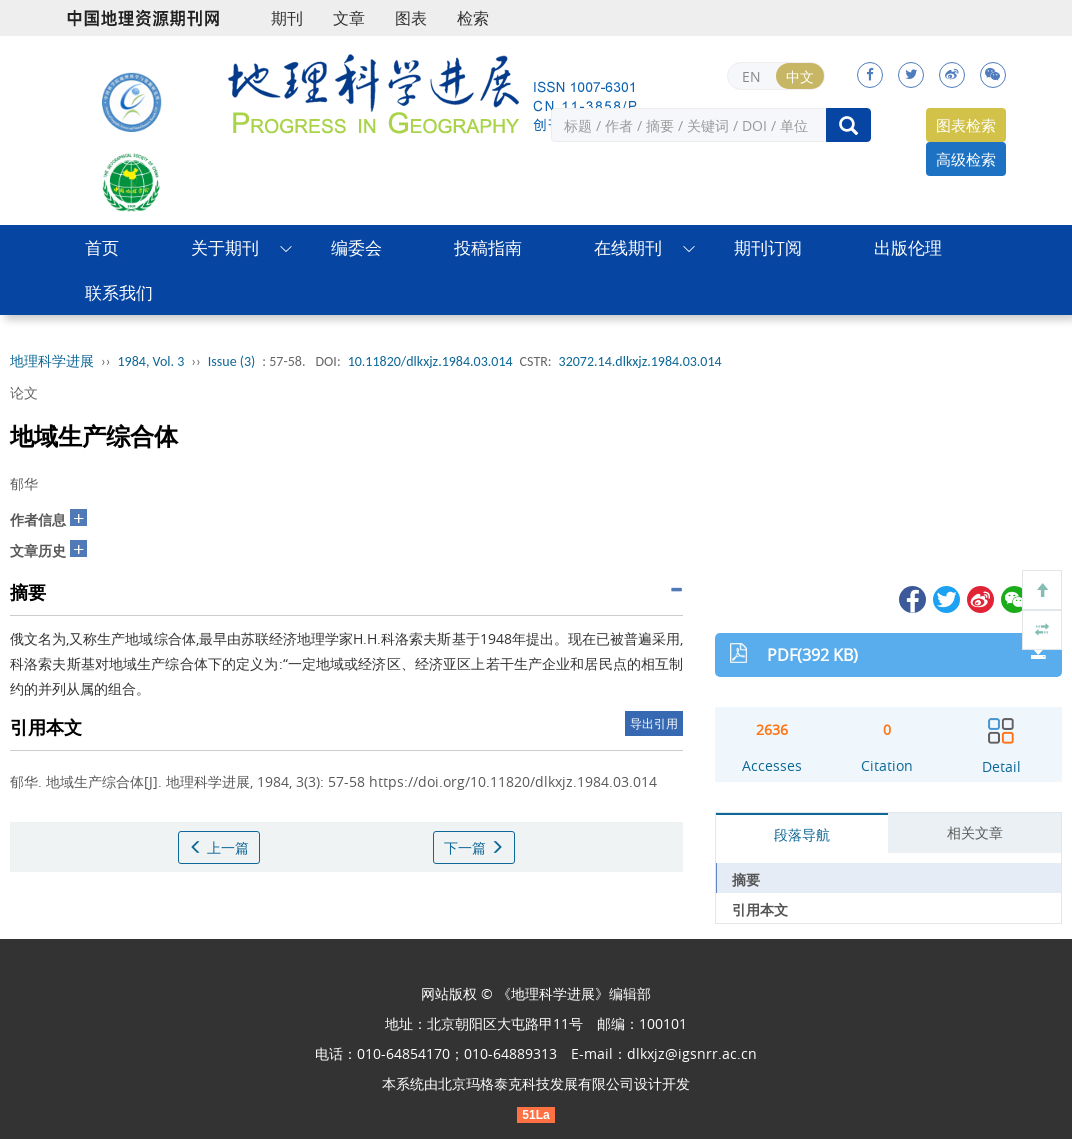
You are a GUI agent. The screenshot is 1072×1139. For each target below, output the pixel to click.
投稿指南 (488, 247)
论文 (24, 392)
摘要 (746, 879)
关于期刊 (225, 247)
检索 (473, 18)
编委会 (356, 247)
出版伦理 (908, 247)
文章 (349, 18)
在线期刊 (628, 247)
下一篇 (474, 847)
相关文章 (975, 832)
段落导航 (802, 834)
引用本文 (760, 909)
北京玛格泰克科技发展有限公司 (536, 1083)
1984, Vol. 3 (151, 361)
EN (751, 76)
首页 (102, 247)
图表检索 (966, 125)
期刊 (287, 18)
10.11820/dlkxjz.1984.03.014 (430, 361)
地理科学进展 (52, 361)
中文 (800, 76)
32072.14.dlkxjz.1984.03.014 (640, 361)
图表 (411, 18)
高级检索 (966, 159)
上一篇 (219, 847)
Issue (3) (232, 361)
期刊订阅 (768, 247)
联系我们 (119, 292)
